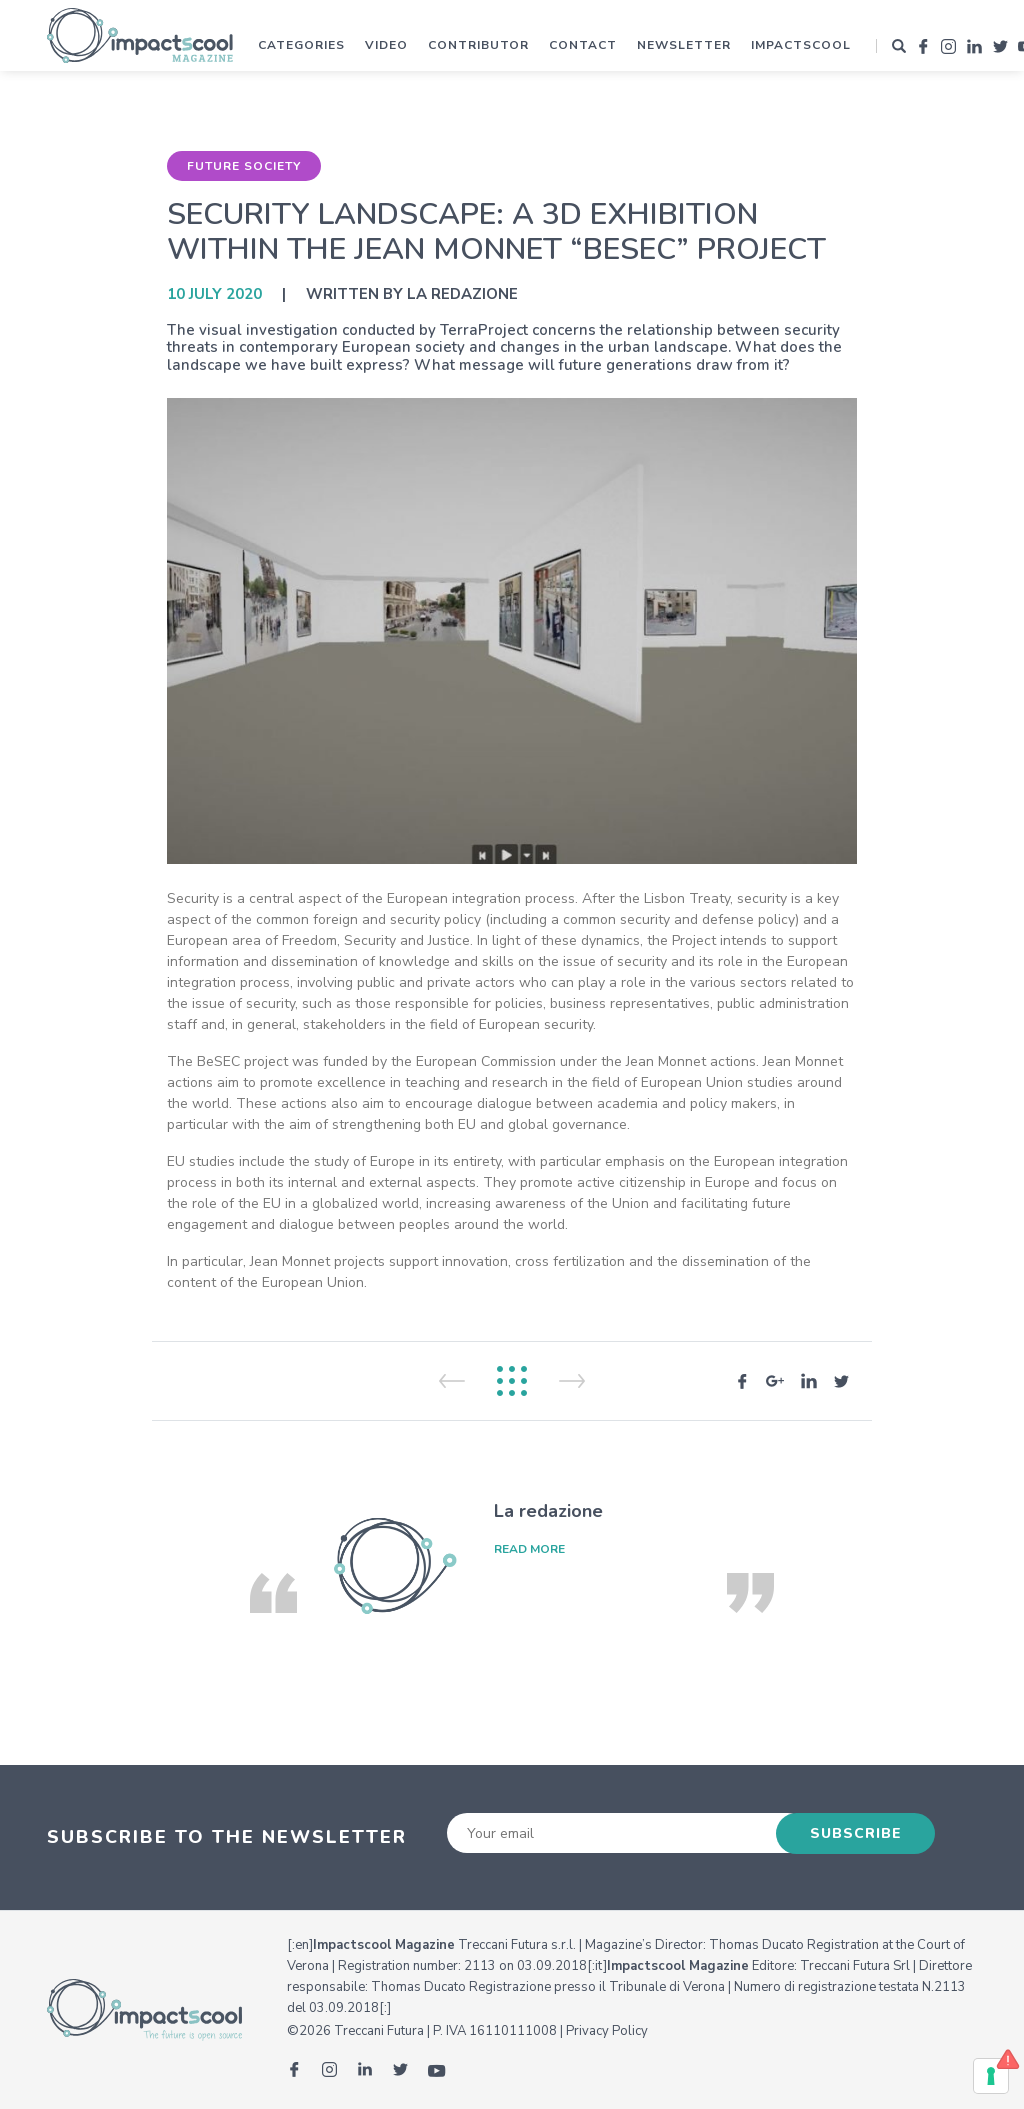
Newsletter (684, 45)
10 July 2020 (214, 294)
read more (529, 1549)
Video (386, 45)
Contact (583, 45)
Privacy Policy (607, 2031)
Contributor (478, 45)
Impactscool (801, 45)
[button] (899, 46)
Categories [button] (301, 45)
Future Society (244, 166)
